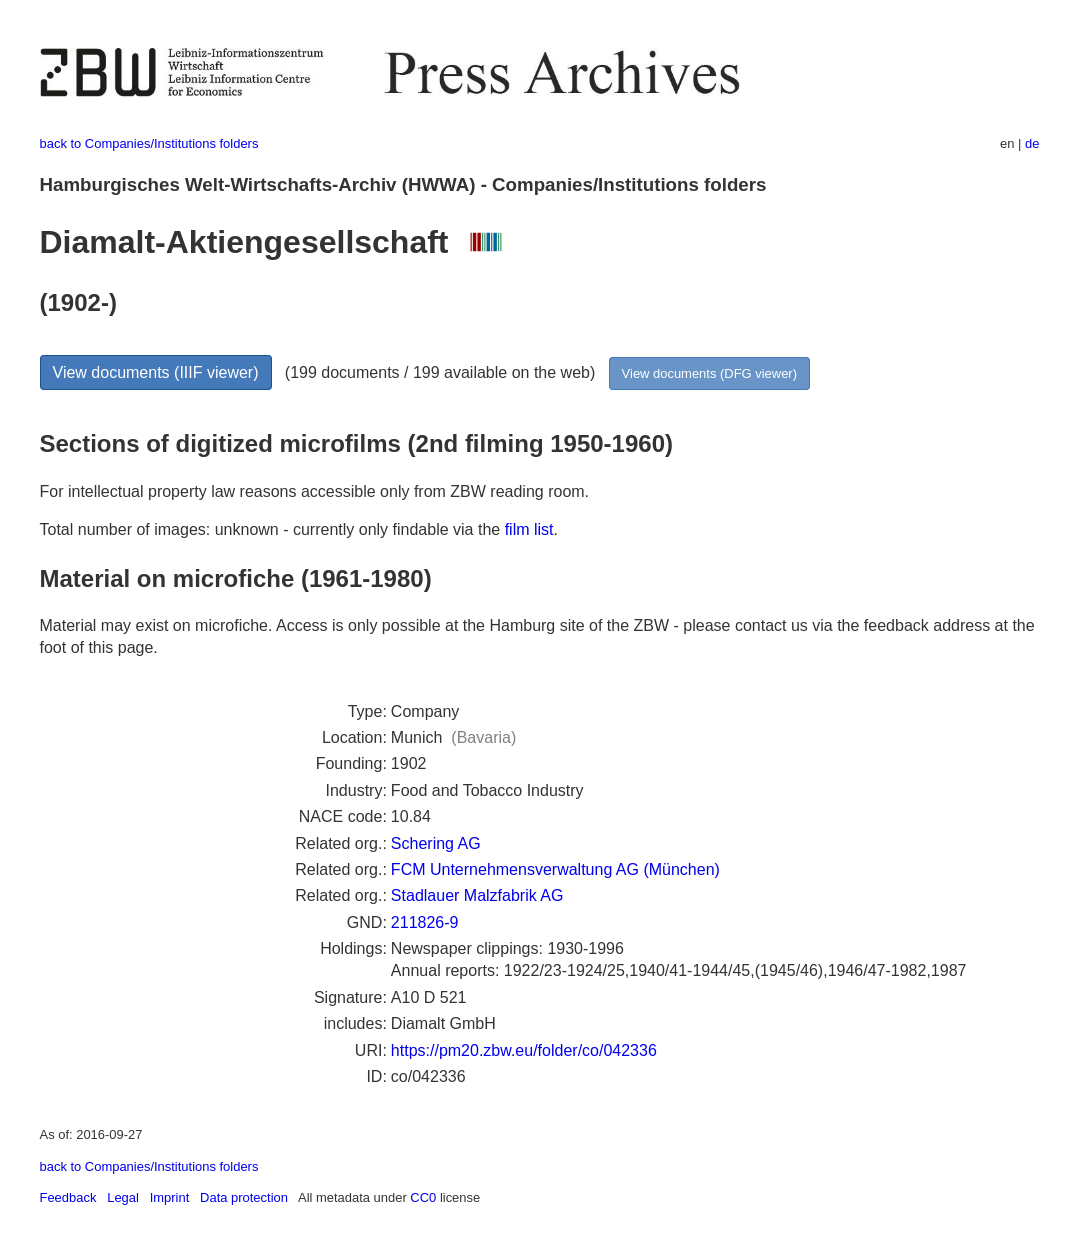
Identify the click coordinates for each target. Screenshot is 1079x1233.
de (1032, 143)
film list (529, 529)
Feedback (68, 1197)
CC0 (423, 1197)
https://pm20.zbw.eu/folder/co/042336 (524, 1050)
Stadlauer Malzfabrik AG (477, 895)
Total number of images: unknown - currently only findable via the (272, 529)
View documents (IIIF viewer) (156, 372)
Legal (123, 1197)
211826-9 (425, 922)
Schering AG (436, 843)
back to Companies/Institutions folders (149, 143)
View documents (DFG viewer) (709, 373)
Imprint (170, 1197)
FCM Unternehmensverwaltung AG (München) (555, 869)
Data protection (244, 1197)
